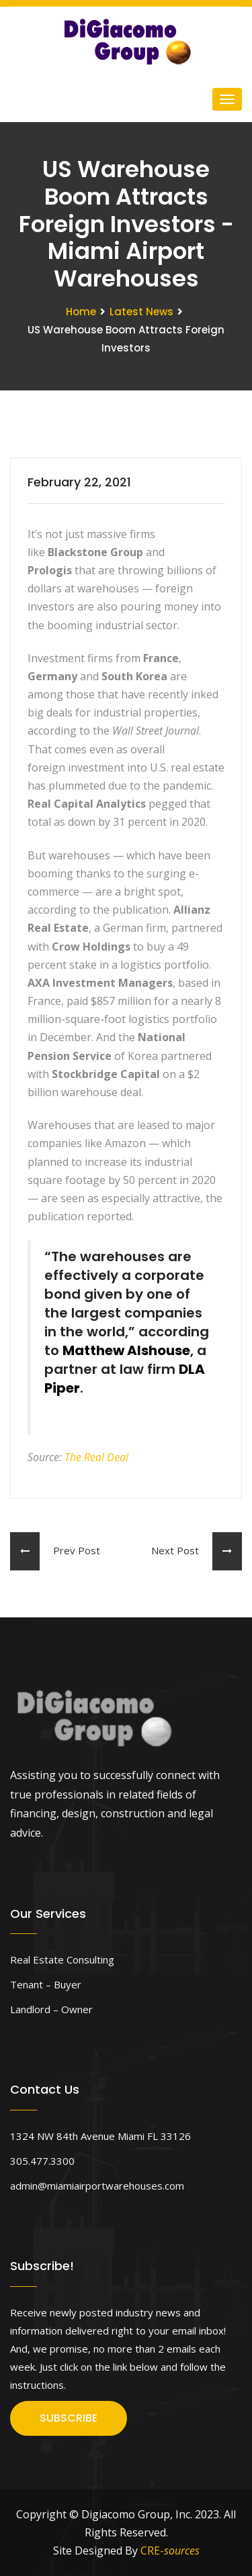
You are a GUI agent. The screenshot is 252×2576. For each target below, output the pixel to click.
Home (81, 312)
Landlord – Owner (51, 2009)
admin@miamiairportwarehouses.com (97, 2185)
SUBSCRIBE (68, 2418)
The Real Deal (96, 1457)
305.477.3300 (42, 2160)
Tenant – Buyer (45, 1984)
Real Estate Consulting (62, 1959)
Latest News (141, 312)
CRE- (170, 2550)
